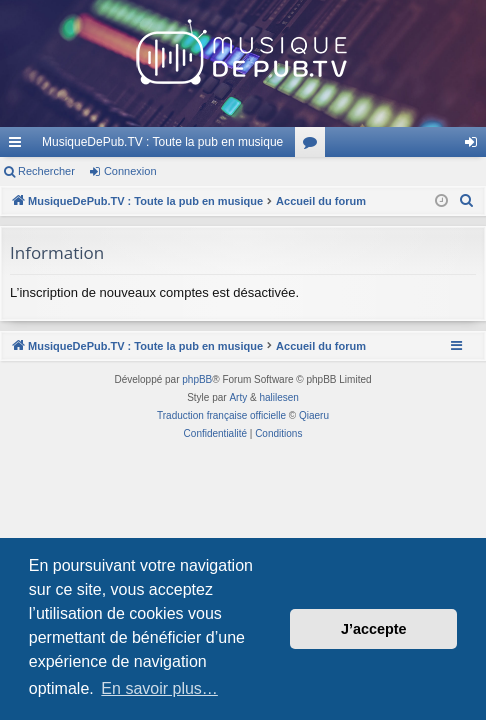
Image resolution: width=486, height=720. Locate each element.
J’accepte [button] (374, 629)
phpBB (197, 379)
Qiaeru (314, 415)
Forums (314, 146)
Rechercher (46, 171)
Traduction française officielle (221, 415)
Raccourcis (19, 146)
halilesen (278, 397)
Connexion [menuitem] (475, 146)
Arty (238, 397)
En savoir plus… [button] (159, 688)
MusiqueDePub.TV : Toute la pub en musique (162, 142)
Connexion (130, 171)
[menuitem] (467, 201)
